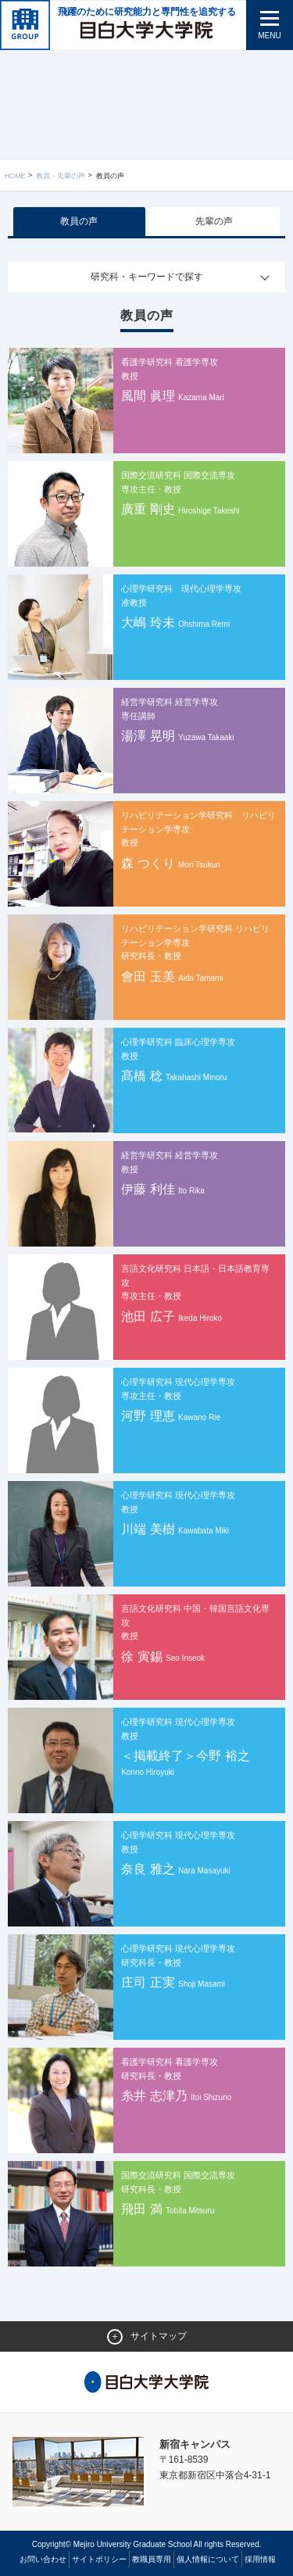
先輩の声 (214, 221)
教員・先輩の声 (60, 176)
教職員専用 (151, 2559)
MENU (269, 35)
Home (15, 176)
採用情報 (260, 2559)
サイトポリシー (99, 2559)
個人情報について (208, 2559)
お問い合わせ (43, 2559)
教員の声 (79, 221)
